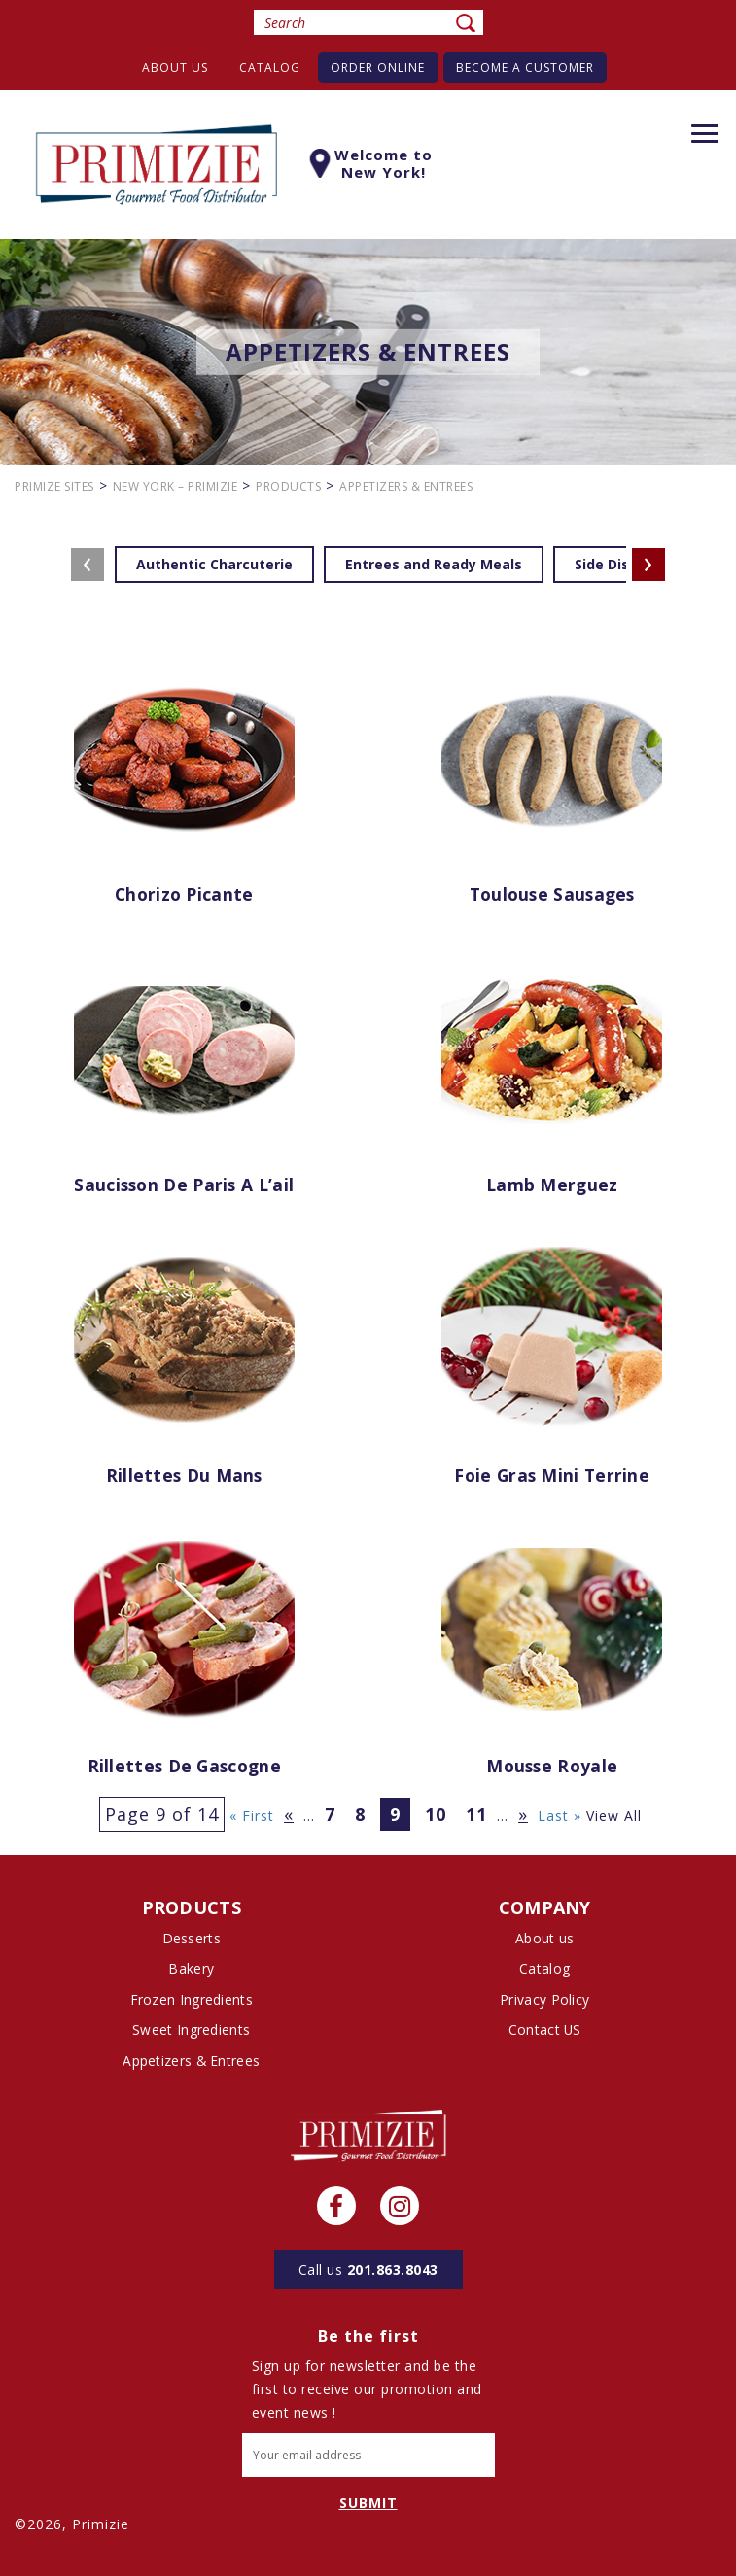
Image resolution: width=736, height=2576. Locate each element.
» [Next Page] (523, 1814)
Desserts (191, 1938)
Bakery (191, 1968)
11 (476, 1814)
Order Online (380, 67)
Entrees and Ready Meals (433, 564)
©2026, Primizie (72, 2522)
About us (170, 67)
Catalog (267, 67)
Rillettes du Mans (183, 1476)
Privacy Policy (544, 1998)
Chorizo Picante (184, 895)
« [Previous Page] (289, 1814)
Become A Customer (530, 67)
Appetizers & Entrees (192, 2058)
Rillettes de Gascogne (184, 1766)
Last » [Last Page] (559, 1815)
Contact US (544, 2028)
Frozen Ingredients (191, 1998)
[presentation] (87, 564)
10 (435, 1814)
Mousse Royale (551, 1766)
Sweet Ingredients (191, 2028)
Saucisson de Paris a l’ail (184, 1185)
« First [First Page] (251, 1815)
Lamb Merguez (552, 1185)
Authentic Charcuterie (214, 564)
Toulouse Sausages (552, 895)
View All (614, 1815)
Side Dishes (614, 564)
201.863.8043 (368, 2266)
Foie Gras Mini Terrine (551, 1476)
